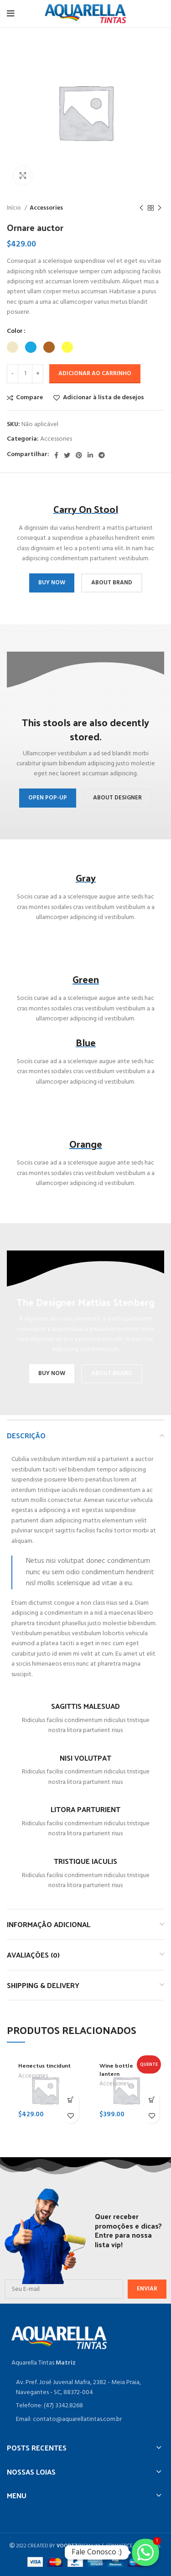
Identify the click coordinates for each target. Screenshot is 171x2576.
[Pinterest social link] (79, 455)
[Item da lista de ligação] (85, 2406)
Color (15, 331)
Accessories (46, 208)
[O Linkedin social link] (90, 455)
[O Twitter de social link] (67, 455)
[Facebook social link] (56, 455)
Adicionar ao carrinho (94, 373)
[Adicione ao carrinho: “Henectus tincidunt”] (71, 2100)
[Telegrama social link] (102, 455)
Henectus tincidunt (44, 2065)
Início (14, 208)
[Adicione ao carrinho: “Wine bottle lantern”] (152, 2100)
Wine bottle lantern (116, 2069)
